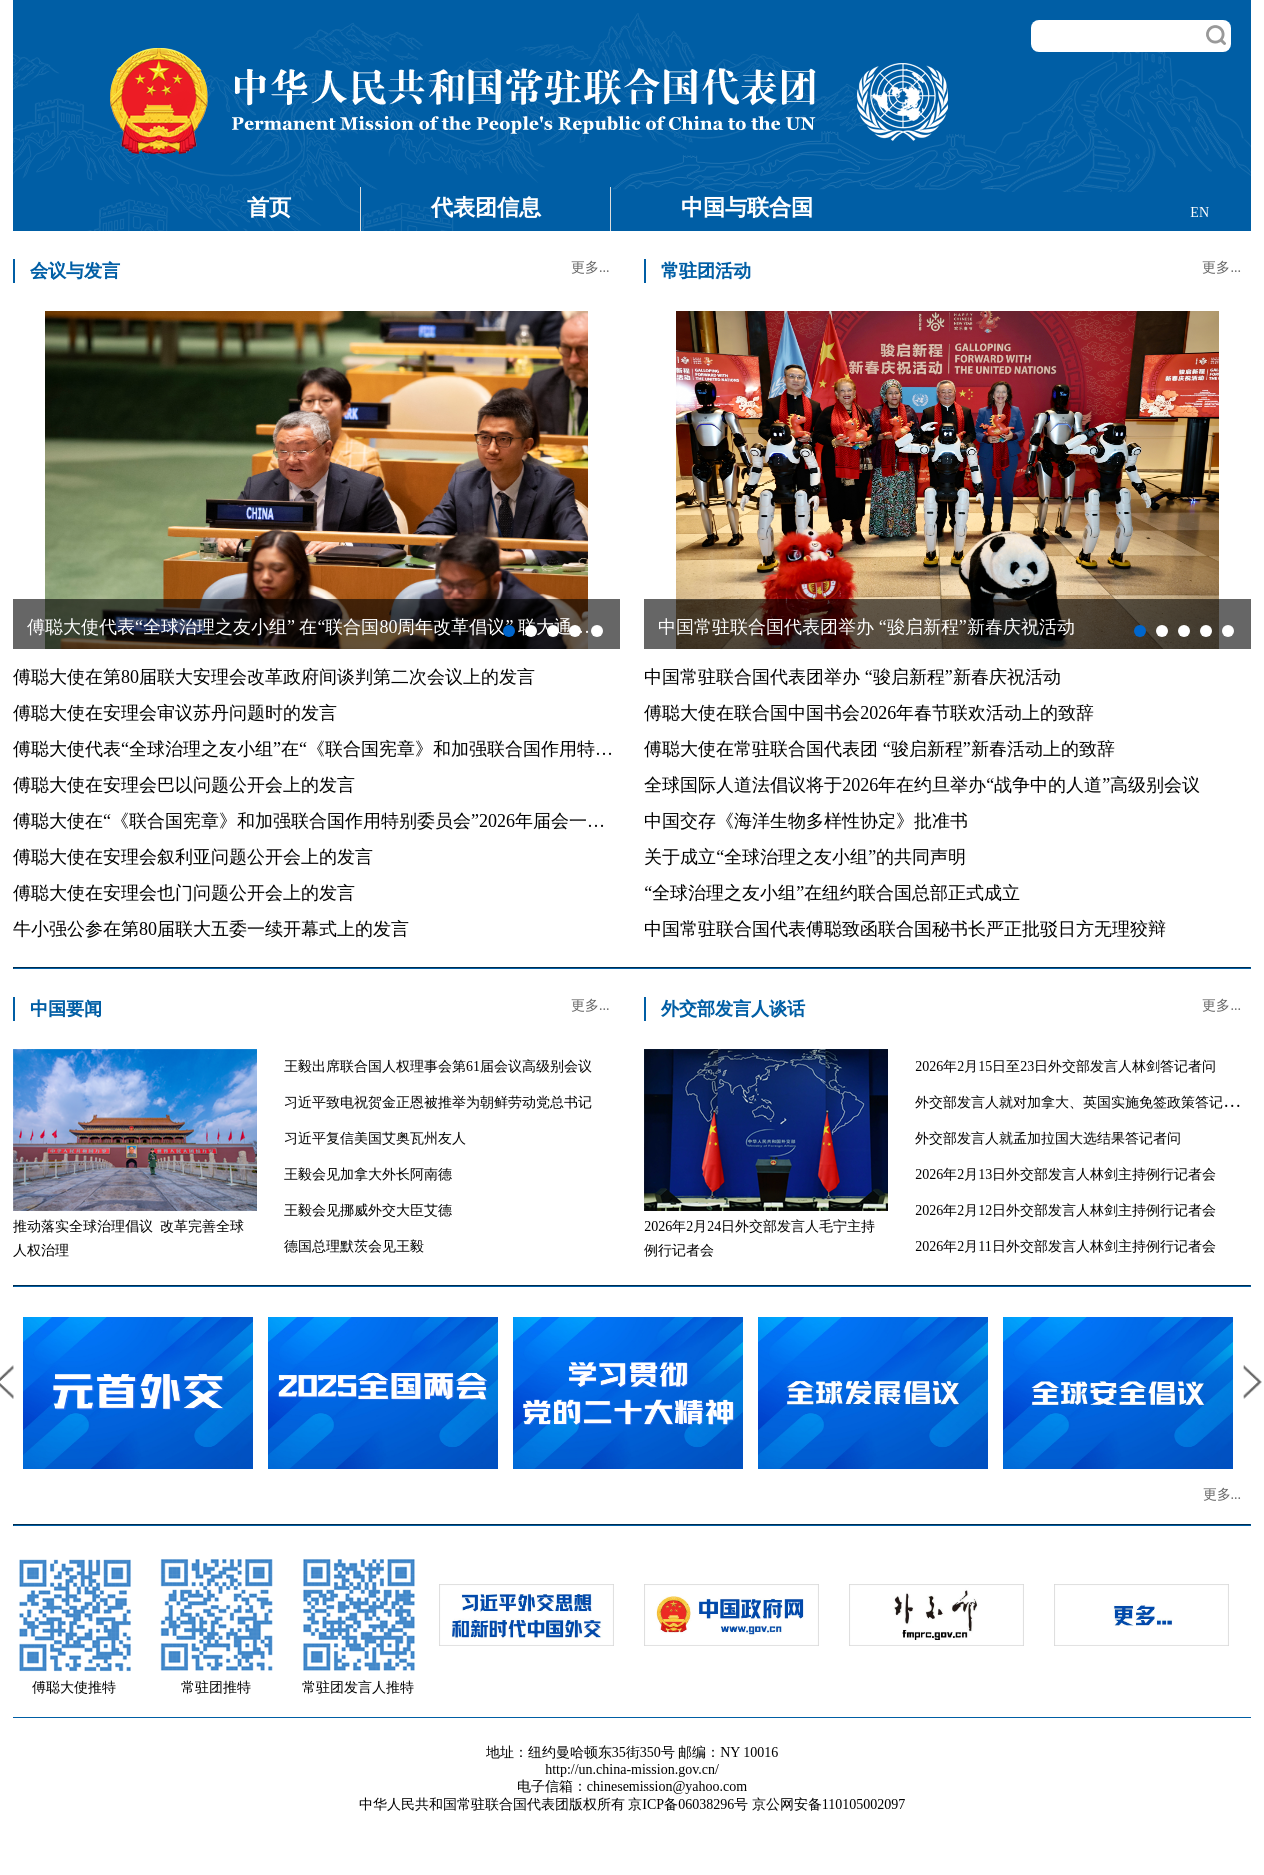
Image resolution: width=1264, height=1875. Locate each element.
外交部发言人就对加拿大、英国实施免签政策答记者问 (1083, 1102)
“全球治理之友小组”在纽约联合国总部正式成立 (832, 893)
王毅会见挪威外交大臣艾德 (368, 1210)
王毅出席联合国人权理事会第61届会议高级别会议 (438, 1066)
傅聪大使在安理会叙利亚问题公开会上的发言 (193, 857)
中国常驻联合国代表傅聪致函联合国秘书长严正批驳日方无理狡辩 (905, 929)
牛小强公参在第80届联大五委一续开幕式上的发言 (211, 929)
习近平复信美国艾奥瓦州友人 (375, 1138)
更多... (590, 267)
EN (1199, 212)
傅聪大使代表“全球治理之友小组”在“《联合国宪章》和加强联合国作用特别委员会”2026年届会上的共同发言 (443, 749)
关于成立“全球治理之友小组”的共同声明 (805, 857)
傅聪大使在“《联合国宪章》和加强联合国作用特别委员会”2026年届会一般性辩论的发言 (363, 821)
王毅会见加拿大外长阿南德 (368, 1174)
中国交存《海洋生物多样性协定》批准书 (806, 821)
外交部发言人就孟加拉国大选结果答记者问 (1048, 1138)
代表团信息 (486, 207)
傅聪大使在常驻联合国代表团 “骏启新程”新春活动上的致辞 (879, 749)
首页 (269, 207)
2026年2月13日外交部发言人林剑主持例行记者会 (1065, 1174)
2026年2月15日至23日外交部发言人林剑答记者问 (1065, 1066)
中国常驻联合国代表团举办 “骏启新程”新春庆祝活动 (852, 677)
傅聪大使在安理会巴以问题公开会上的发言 (184, 785)
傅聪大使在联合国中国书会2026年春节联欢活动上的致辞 (869, 713)
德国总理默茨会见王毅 (354, 1246)
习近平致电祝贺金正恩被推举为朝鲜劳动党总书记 (438, 1102)
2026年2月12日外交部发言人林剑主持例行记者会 (1065, 1210)
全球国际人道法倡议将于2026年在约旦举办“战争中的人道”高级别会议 (922, 785)
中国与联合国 (747, 207)
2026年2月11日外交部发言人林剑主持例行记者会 (1065, 1246)
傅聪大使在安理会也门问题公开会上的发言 (184, 893)
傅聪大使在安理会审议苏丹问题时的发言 (175, 713)
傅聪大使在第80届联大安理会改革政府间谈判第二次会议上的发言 (274, 677)
